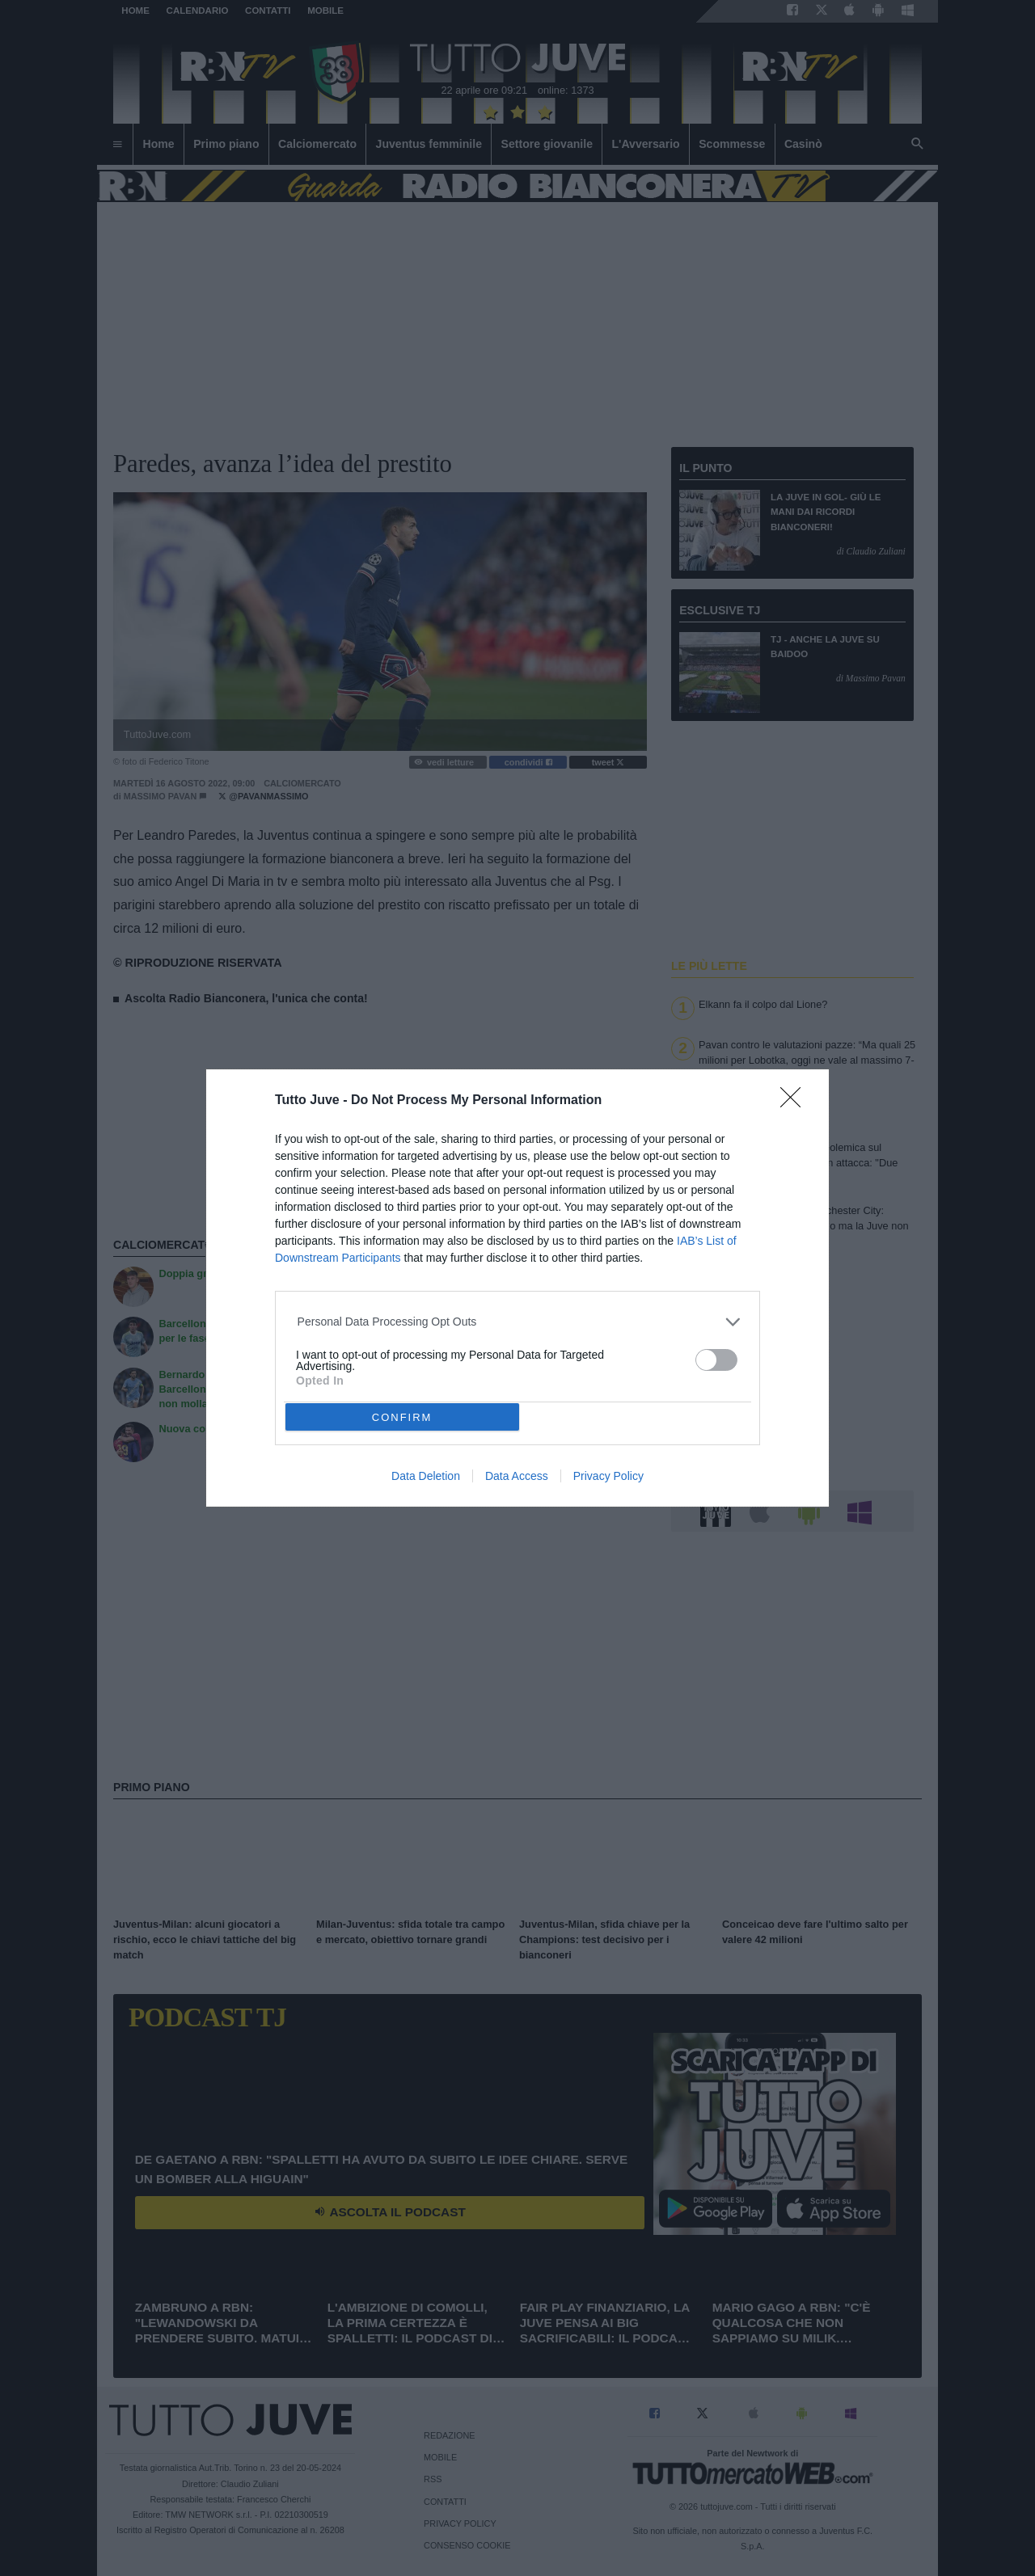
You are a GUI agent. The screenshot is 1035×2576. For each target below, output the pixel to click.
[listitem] (518, 1321)
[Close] (795, 1102)
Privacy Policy (608, 1475)
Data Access (516, 1475)
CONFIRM (402, 1416)
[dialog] (517, 1288)
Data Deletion (425, 1475)
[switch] (716, 1360)
